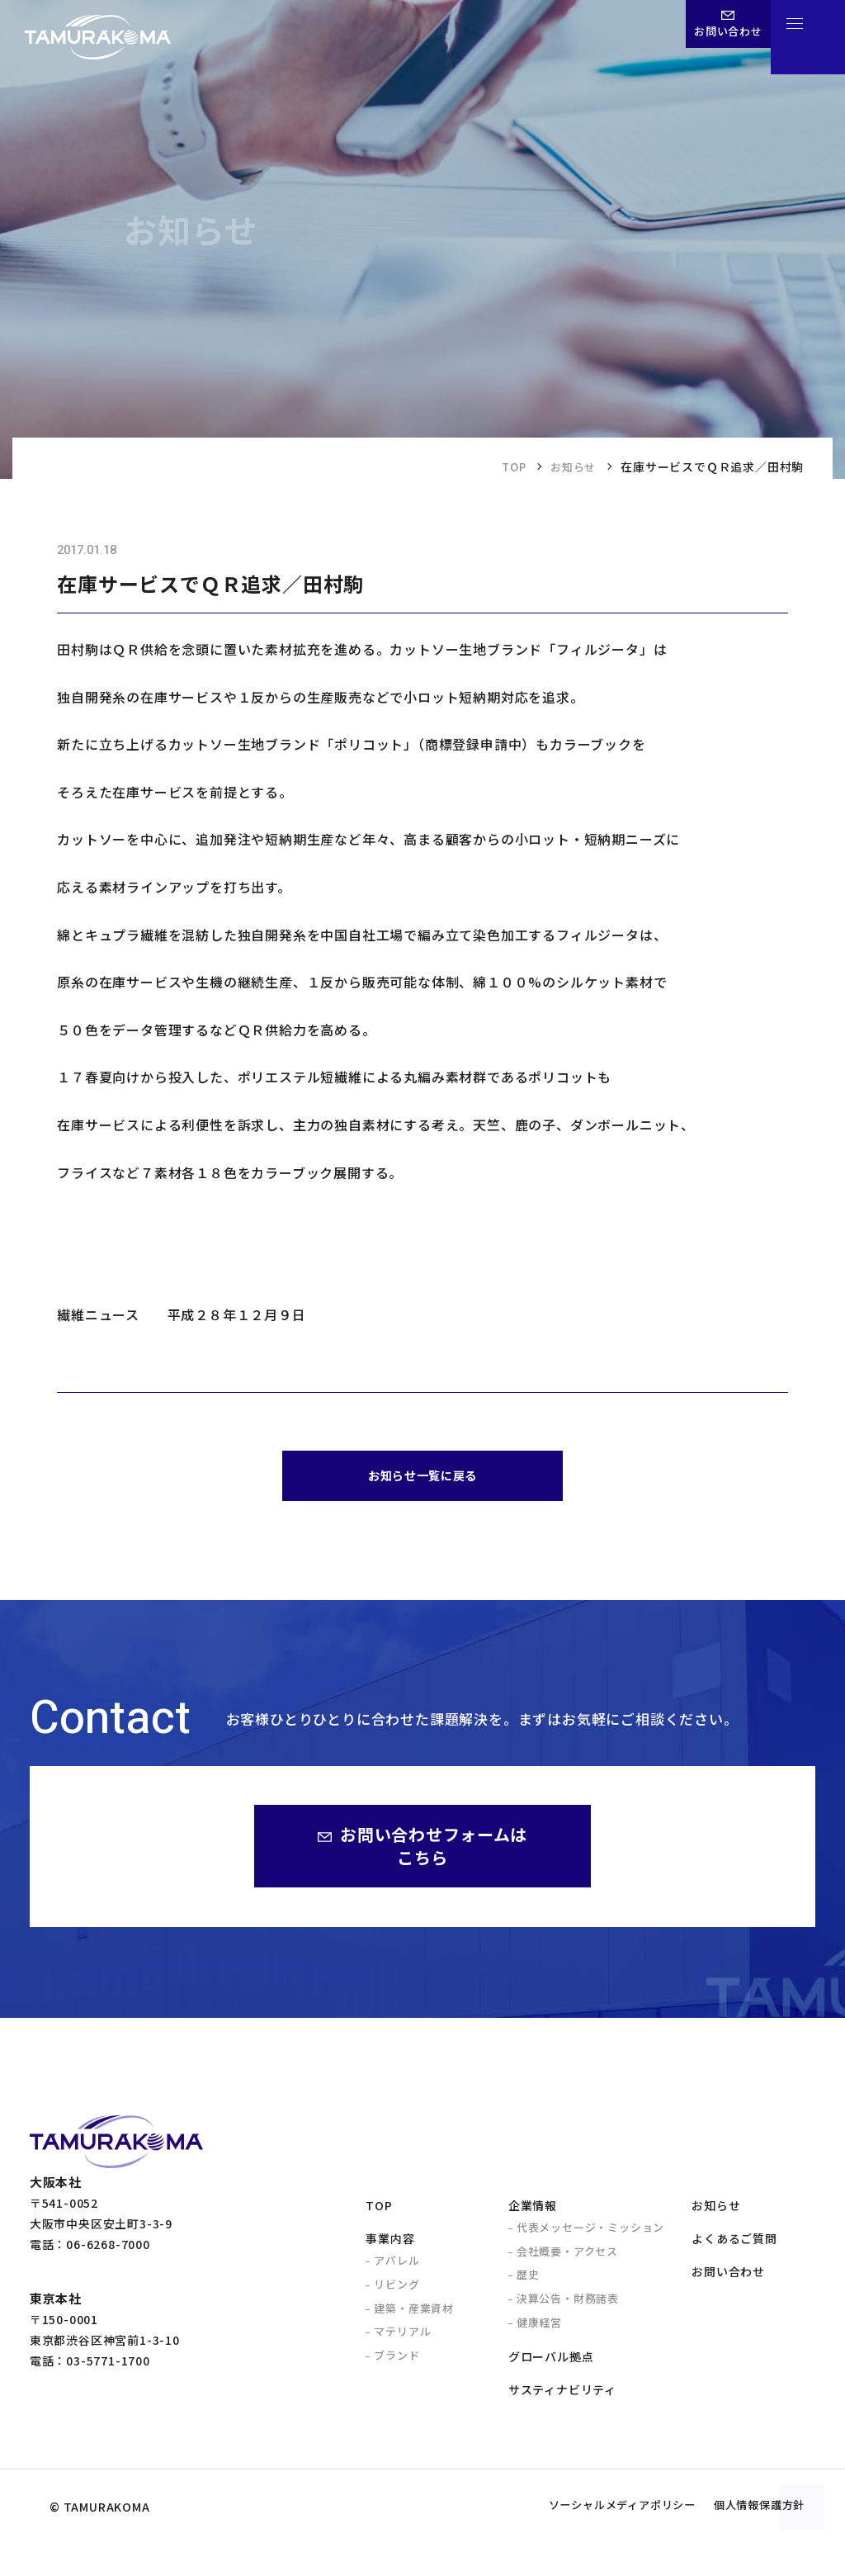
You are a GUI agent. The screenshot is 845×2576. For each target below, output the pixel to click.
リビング (396, 2291)
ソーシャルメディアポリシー (582, 2539)
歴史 (528, 2282)
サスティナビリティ (562, 2397)
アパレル (396, 2268)
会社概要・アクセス (567, 2258)
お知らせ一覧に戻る (422, 1479)
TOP (509, 466)
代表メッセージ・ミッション (590, 2234)
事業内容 (390, 2245)
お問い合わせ (728, 2279)
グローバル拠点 (551, 2364)
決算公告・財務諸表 (568, 2305)
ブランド (396, 2362)
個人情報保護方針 (746, 2539)
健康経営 (539, 2329)
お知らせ (571, 466)
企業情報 (532, 2212)
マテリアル (402, 2338)
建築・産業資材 (414, 2315)
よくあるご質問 (734, 2245)
